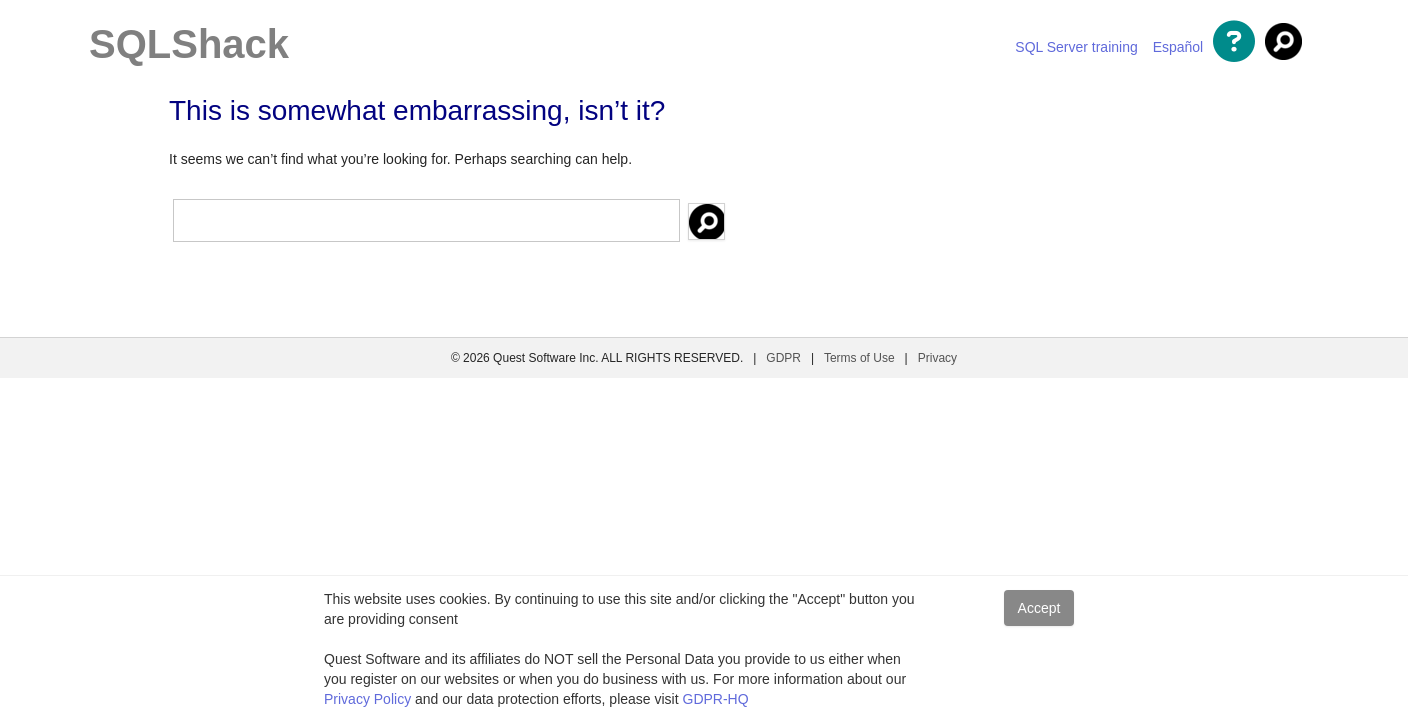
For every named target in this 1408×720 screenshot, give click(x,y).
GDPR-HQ (716, 699)
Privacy (937, 358)
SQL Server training (1076, 47)
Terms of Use (859, 358)
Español (1178, 47)
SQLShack (189, 44)
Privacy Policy (367, 699)
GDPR (783, 358)
